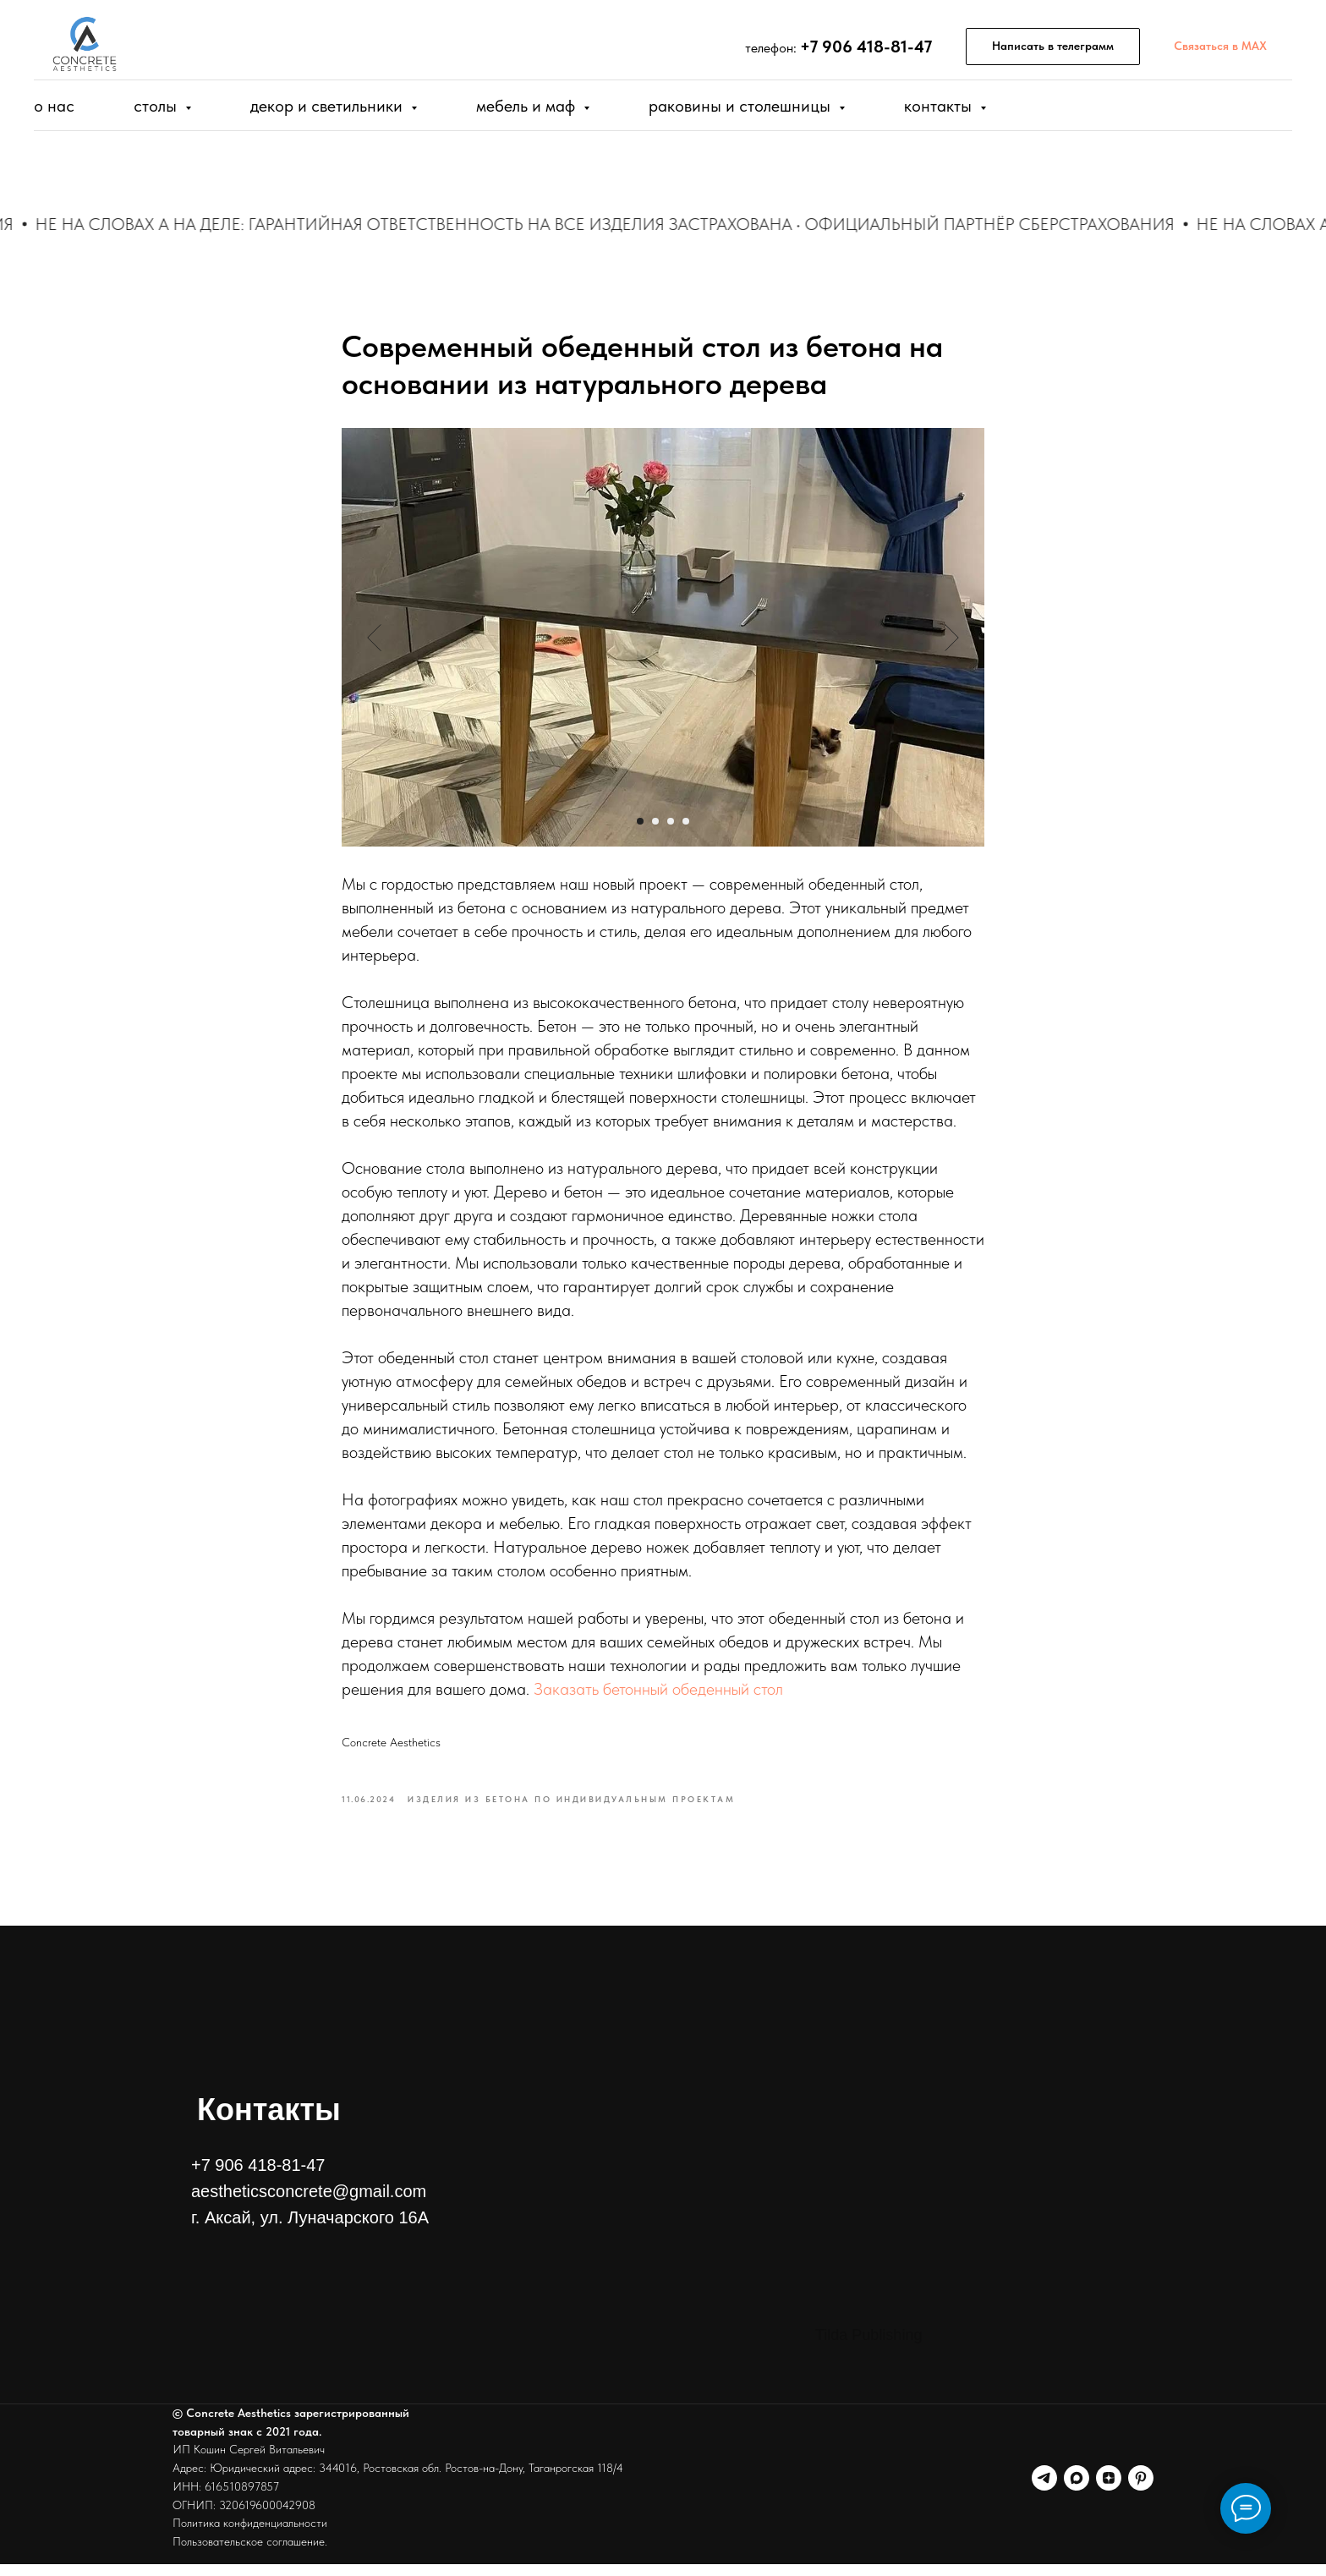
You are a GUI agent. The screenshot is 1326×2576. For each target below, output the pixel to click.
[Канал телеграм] (1044, 2489)
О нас (54, 106)
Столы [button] (157, 106)
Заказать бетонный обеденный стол (658, 1695)
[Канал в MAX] (1076, 2489)
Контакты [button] (940, 106)
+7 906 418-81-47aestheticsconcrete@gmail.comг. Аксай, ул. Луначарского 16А (310, 2203)
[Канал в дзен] (1108, 2489)
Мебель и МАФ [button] (527, 106)
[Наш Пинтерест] (1140, 2489)
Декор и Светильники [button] (328, 106)
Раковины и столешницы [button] (742, 106)
